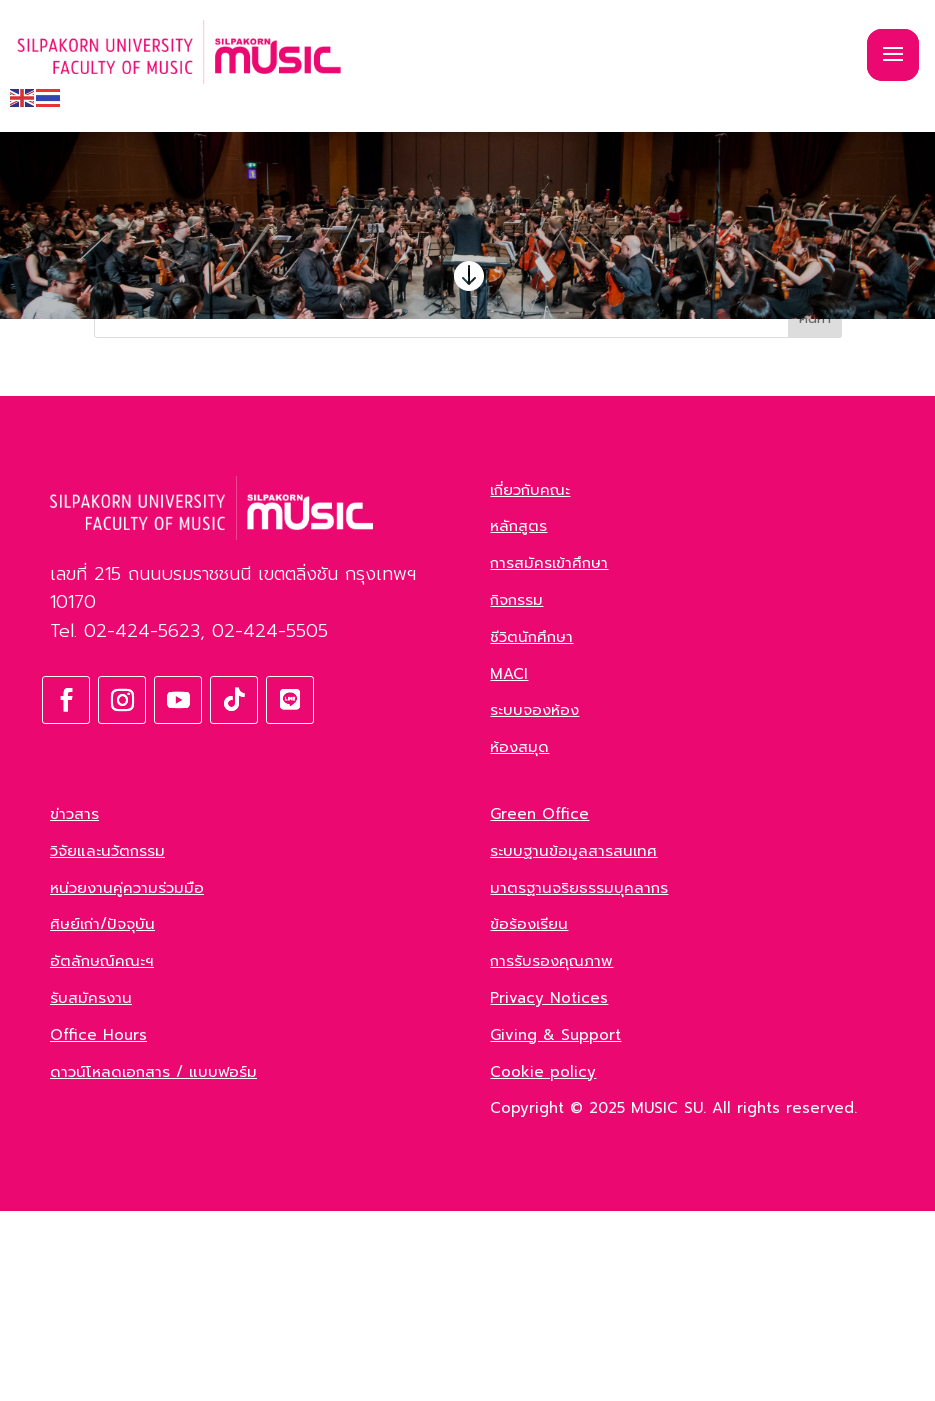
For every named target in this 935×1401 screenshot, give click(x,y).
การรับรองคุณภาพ (551, 1151)
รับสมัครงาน (91, 1188)
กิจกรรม (516, 790)
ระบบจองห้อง (534, 900)
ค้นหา (815, 508)
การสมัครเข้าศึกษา (549, 753)
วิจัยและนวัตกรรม (107, 1041)
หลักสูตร (518, 716)
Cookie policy (543, 1262)
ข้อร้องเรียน (529, 1114)
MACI (509, 864)
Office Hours (98, 1225)
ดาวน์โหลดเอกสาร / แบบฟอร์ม (153, 1262)
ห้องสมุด (519, 937)
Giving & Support (555, 1225)
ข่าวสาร (74, 1004)
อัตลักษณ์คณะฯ (102, 1151)
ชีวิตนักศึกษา (531, 827)
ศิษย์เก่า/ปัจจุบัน (102, 1114)
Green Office (539, 1004)
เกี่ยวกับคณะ (530, 680)
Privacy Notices (549, 1188)
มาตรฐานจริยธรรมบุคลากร (579, 1078)
